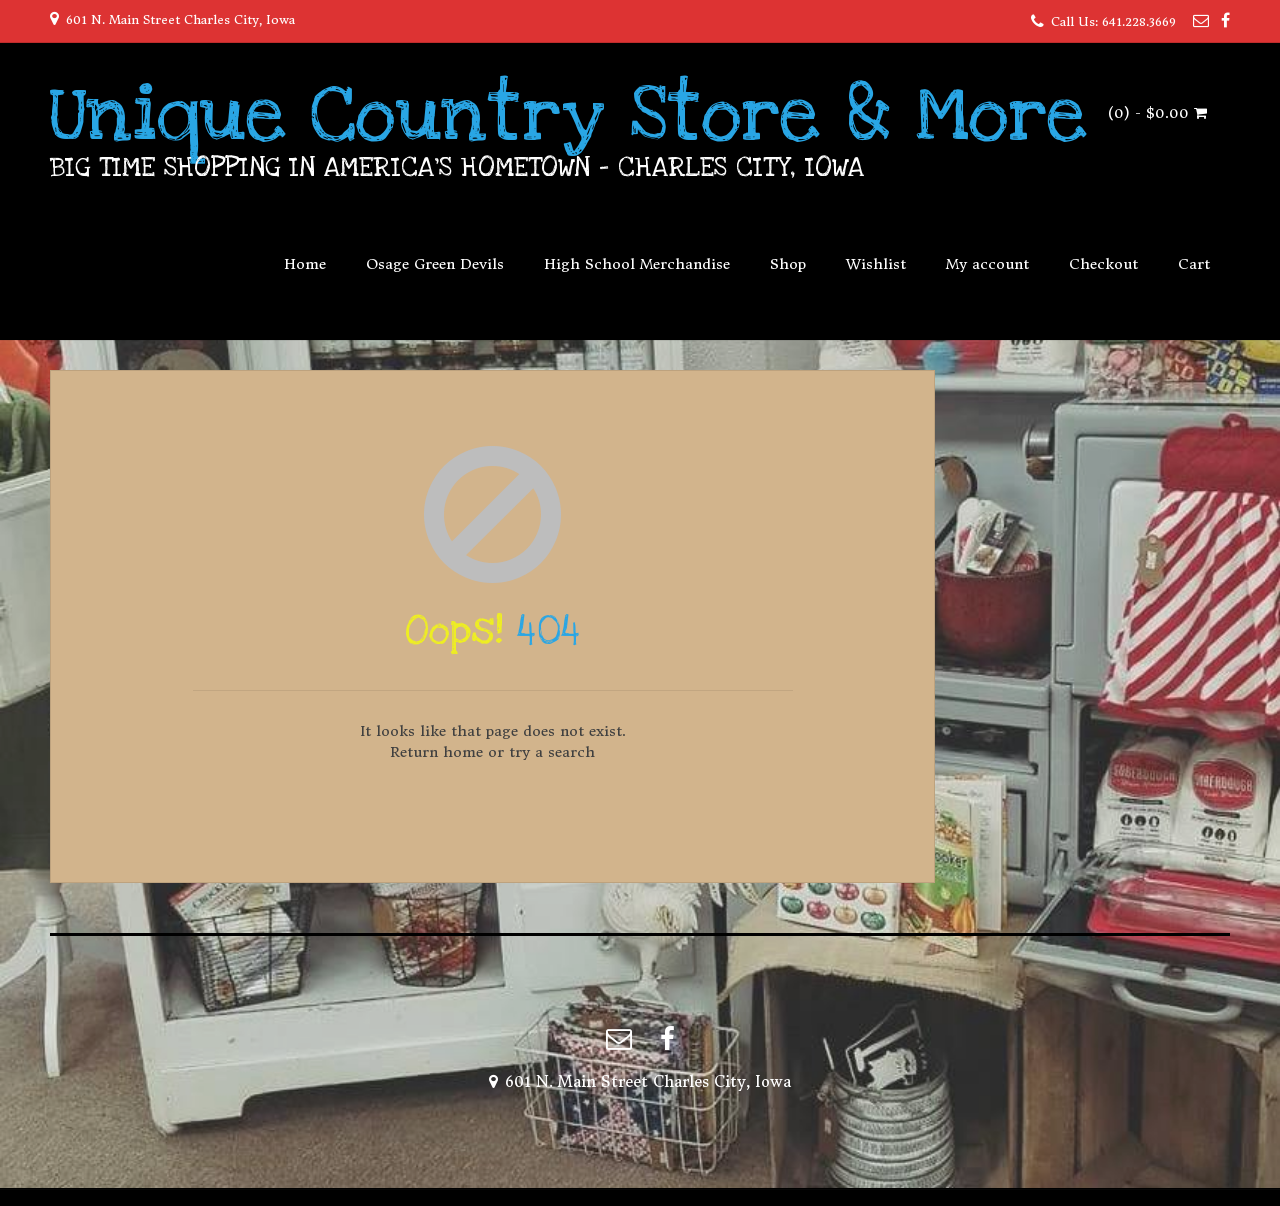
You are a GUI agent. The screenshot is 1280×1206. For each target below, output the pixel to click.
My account (987, 264)
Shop (788, 264)
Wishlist (876, 264)
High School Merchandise (637, 264)
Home (305, 264)
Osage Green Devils (435, 264)
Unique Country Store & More (568, 115)
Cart (1194, 264)
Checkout (1103, 264)
